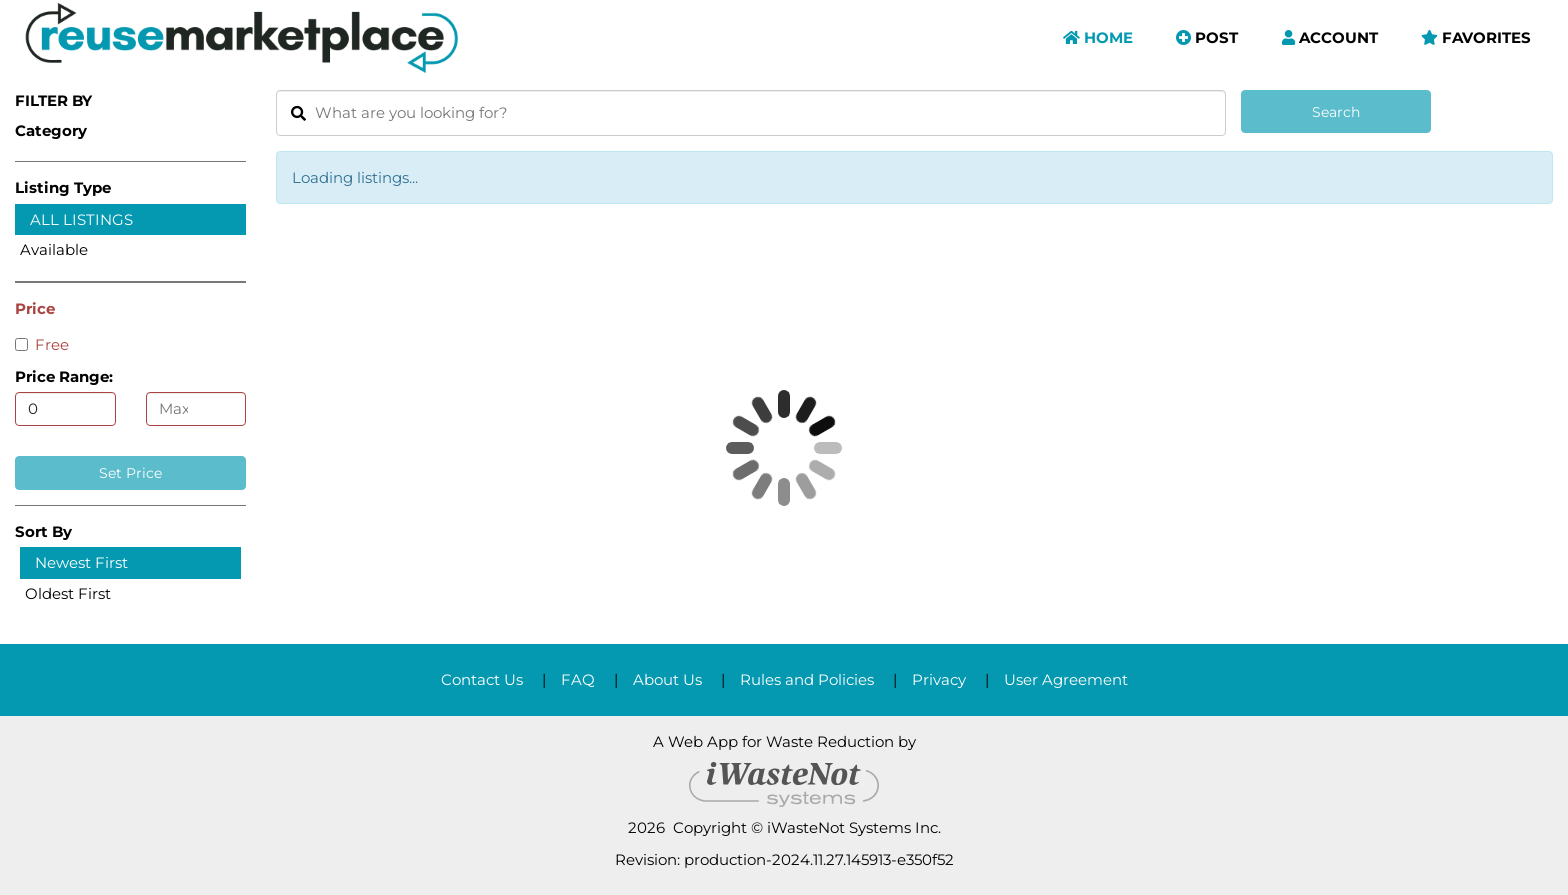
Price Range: (64, 376)
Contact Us (482, 679)
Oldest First (68, 593)
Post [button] (1207, 37)
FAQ (578, 679)
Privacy (939, 679)
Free (42, 344)
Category (51, 130)
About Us (667, 679)
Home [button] (1098, 37)
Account (1330, 37)
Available (54, 249)
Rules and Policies (807, 679)
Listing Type (63, 187)
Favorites (1476, 37)
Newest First (81, 562)
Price (35, 308)
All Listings (81, 219)
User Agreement (1066, 679)
